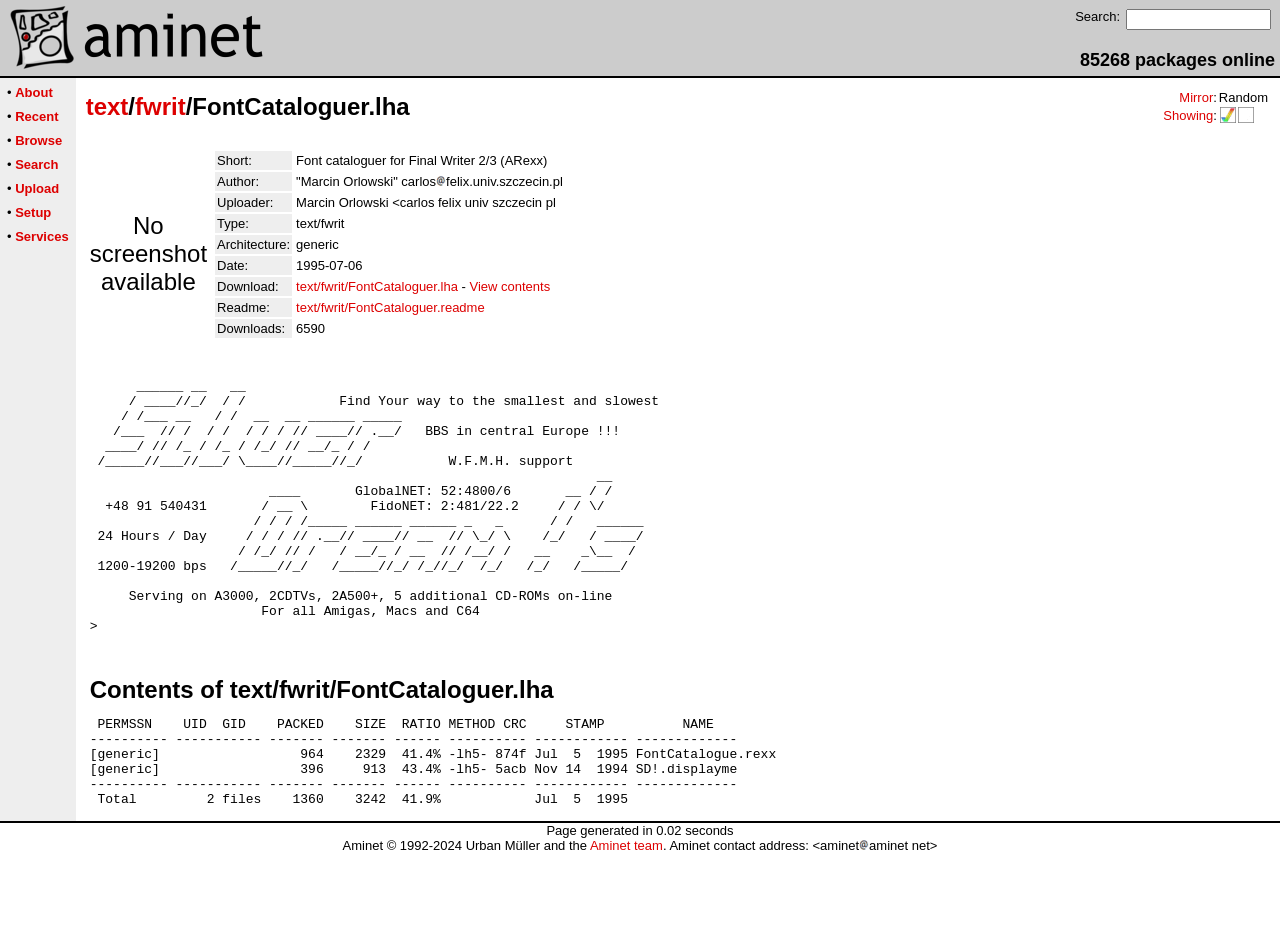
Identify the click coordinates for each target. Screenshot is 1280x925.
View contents (509, 286)
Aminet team (626, 917)
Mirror (1196, 97)
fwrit (160, 106)
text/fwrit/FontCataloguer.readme (390, 307)
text (107, 106)
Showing (1188, 115)
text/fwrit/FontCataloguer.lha (377, 286)
